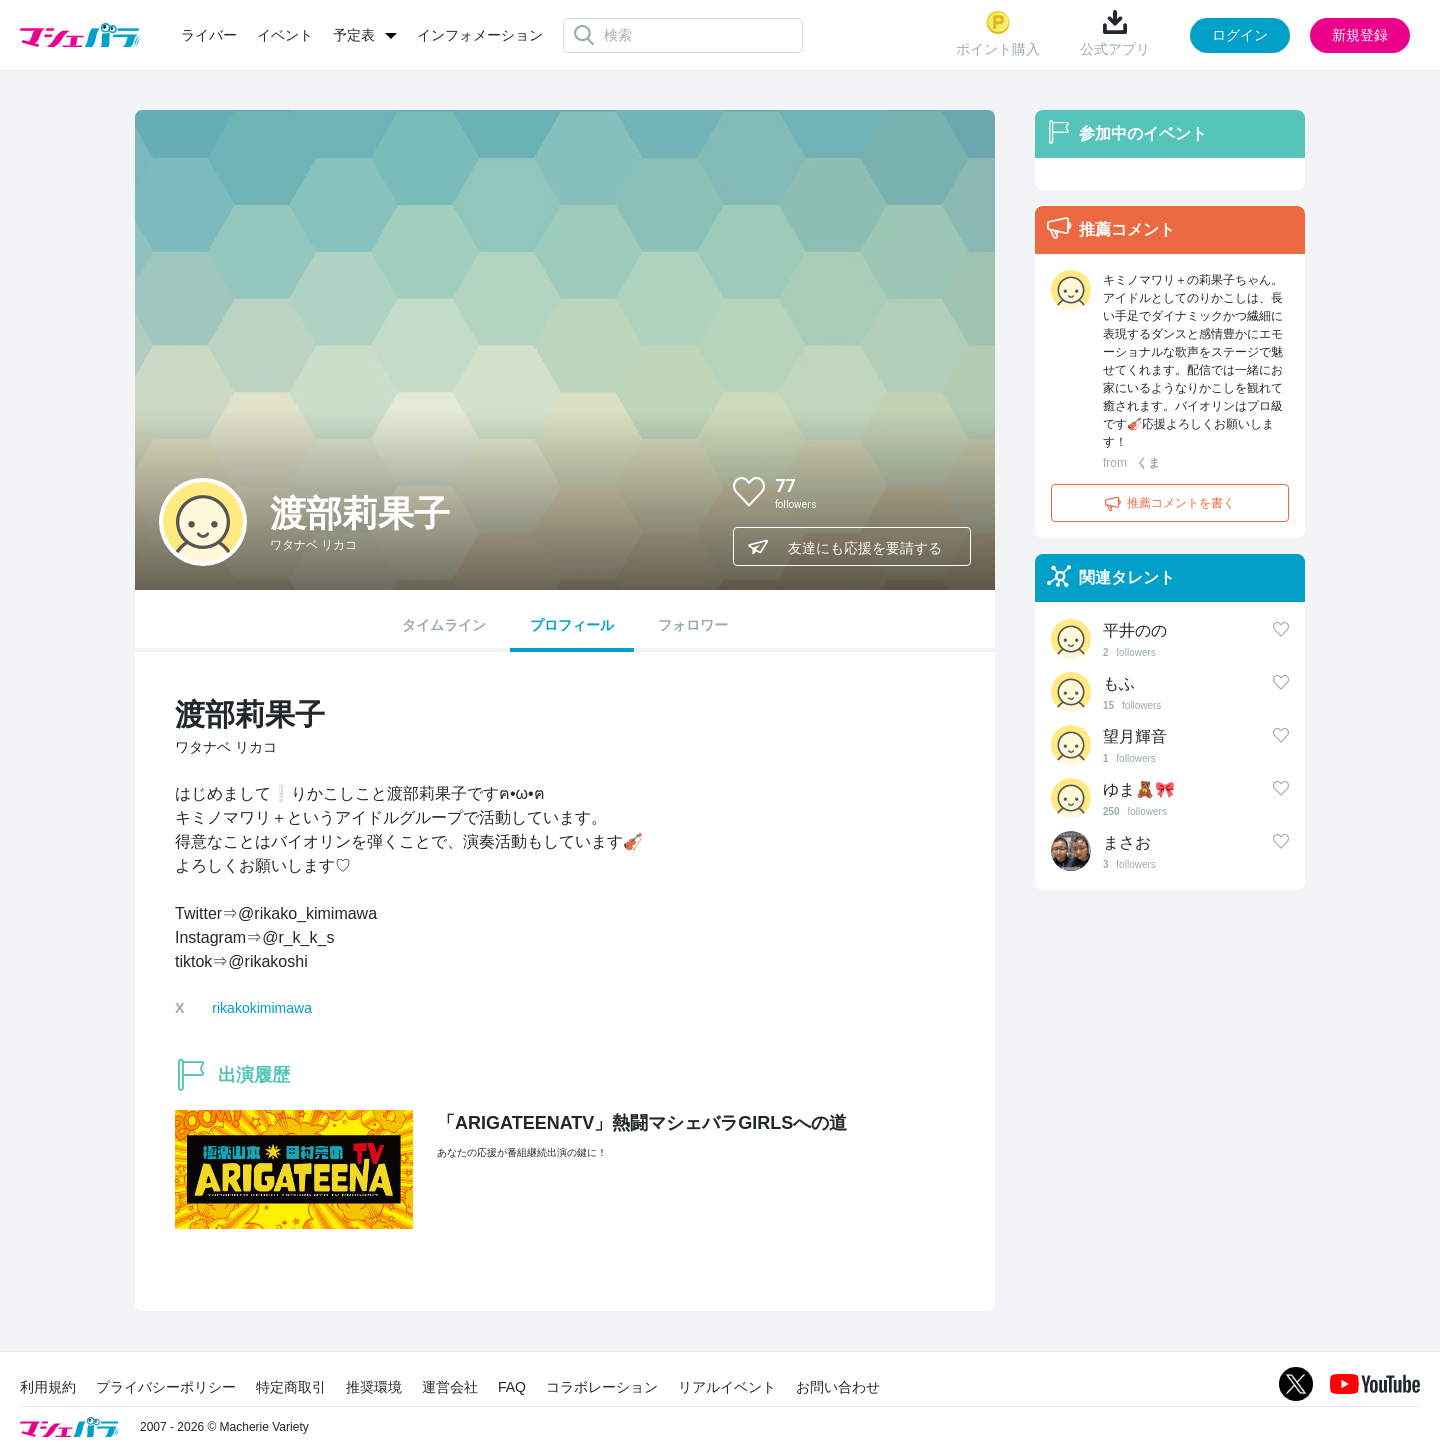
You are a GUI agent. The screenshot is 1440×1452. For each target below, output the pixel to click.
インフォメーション (480, 35)
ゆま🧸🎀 (1139, 789)
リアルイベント (727, 1387)
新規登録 (1360, 35)
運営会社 (450, 1387)
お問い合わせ (838, 1387)
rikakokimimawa (262, 1008)
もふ (1119, 683)
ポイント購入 (998, 33)
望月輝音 (1135, 736)
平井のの (1135, 630)
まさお (1127, 842)
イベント (285, 35)
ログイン (1240, 35)
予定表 (354, 35)
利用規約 (48, 1387)
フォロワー (693, 625)
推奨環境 (374, 1387)
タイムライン (444, 625)
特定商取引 (291, 1387)
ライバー (209, 35)
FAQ (512, 1387)
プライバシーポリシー (166, 1387)
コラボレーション (602, 1387)
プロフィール (572, 625)
